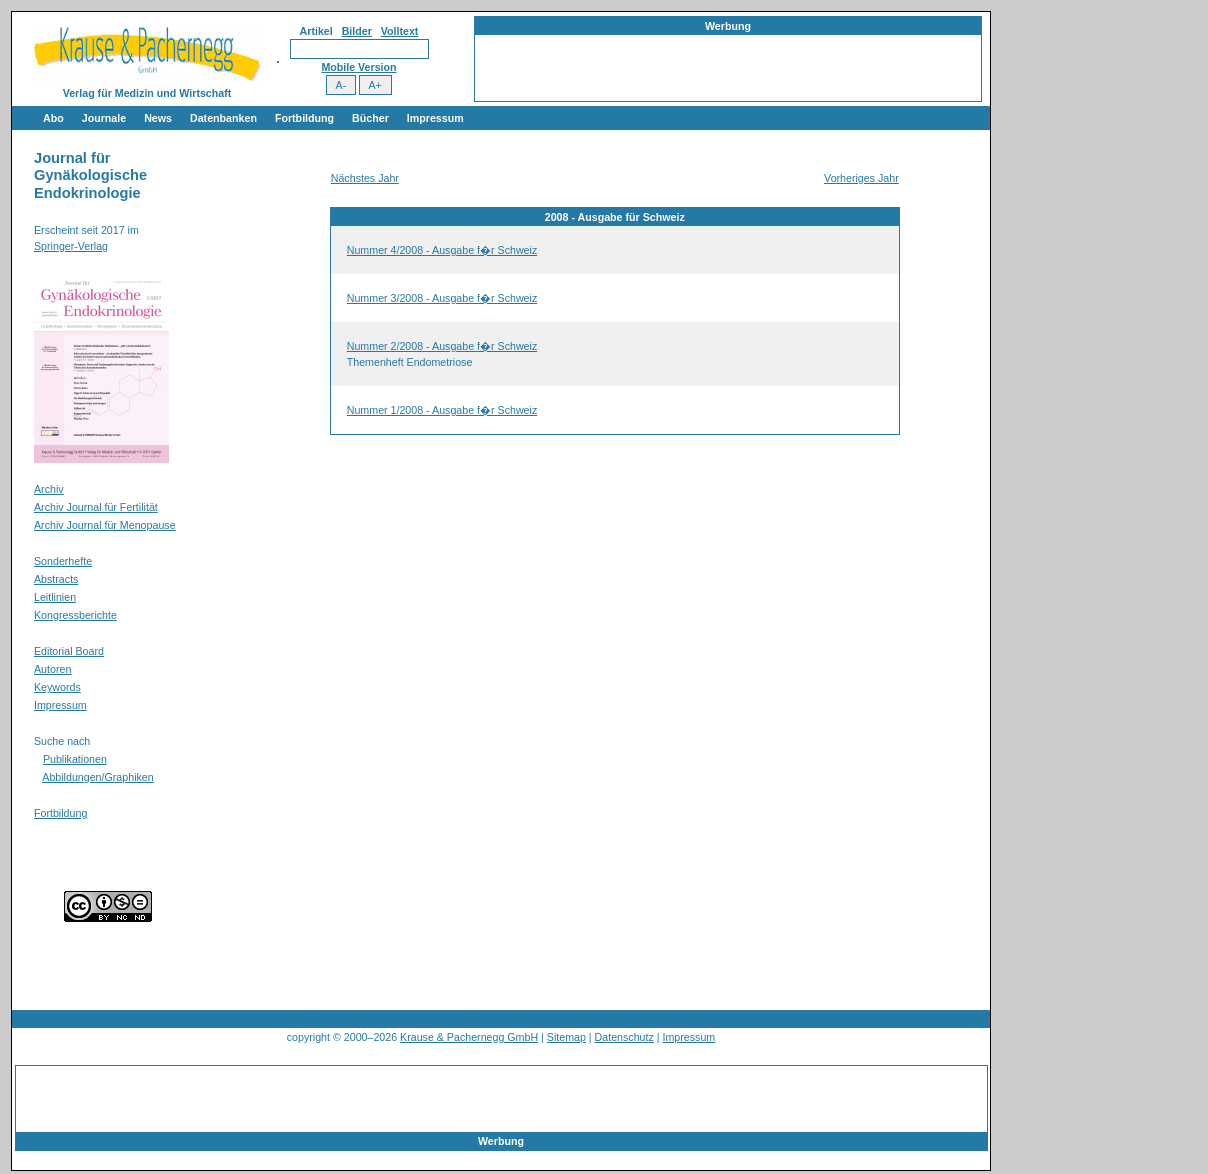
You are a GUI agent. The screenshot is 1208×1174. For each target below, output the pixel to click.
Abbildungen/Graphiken (97, 777)
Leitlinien (55, 597)
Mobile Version (358, 67)
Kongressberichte (75, 615)
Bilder (357, 31)
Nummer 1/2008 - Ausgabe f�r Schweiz (442, 410)
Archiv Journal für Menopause (105, 525)
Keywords (57, 687)
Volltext (400, 31)
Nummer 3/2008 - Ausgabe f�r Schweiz (442, 298)
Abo (53, 118)
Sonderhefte (63, 561)
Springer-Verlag (71, 246)
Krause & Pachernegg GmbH (469, 1037)
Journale (104, 118)
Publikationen (75, 759)
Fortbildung (304, 118)
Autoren (52, 669)
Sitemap (566, 1037)
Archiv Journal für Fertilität (96, 507)
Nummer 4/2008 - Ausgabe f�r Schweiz (442, 250)
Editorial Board (69, 651)
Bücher (370, 118)
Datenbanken (223, 118)
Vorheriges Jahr (861, 178)
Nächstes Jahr (365, 178)
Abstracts (56, 579)
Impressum (435, 118)
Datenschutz (624, 1037)
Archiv (49, 489)
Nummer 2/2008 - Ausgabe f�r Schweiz (442, 346)
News (158, 118)
